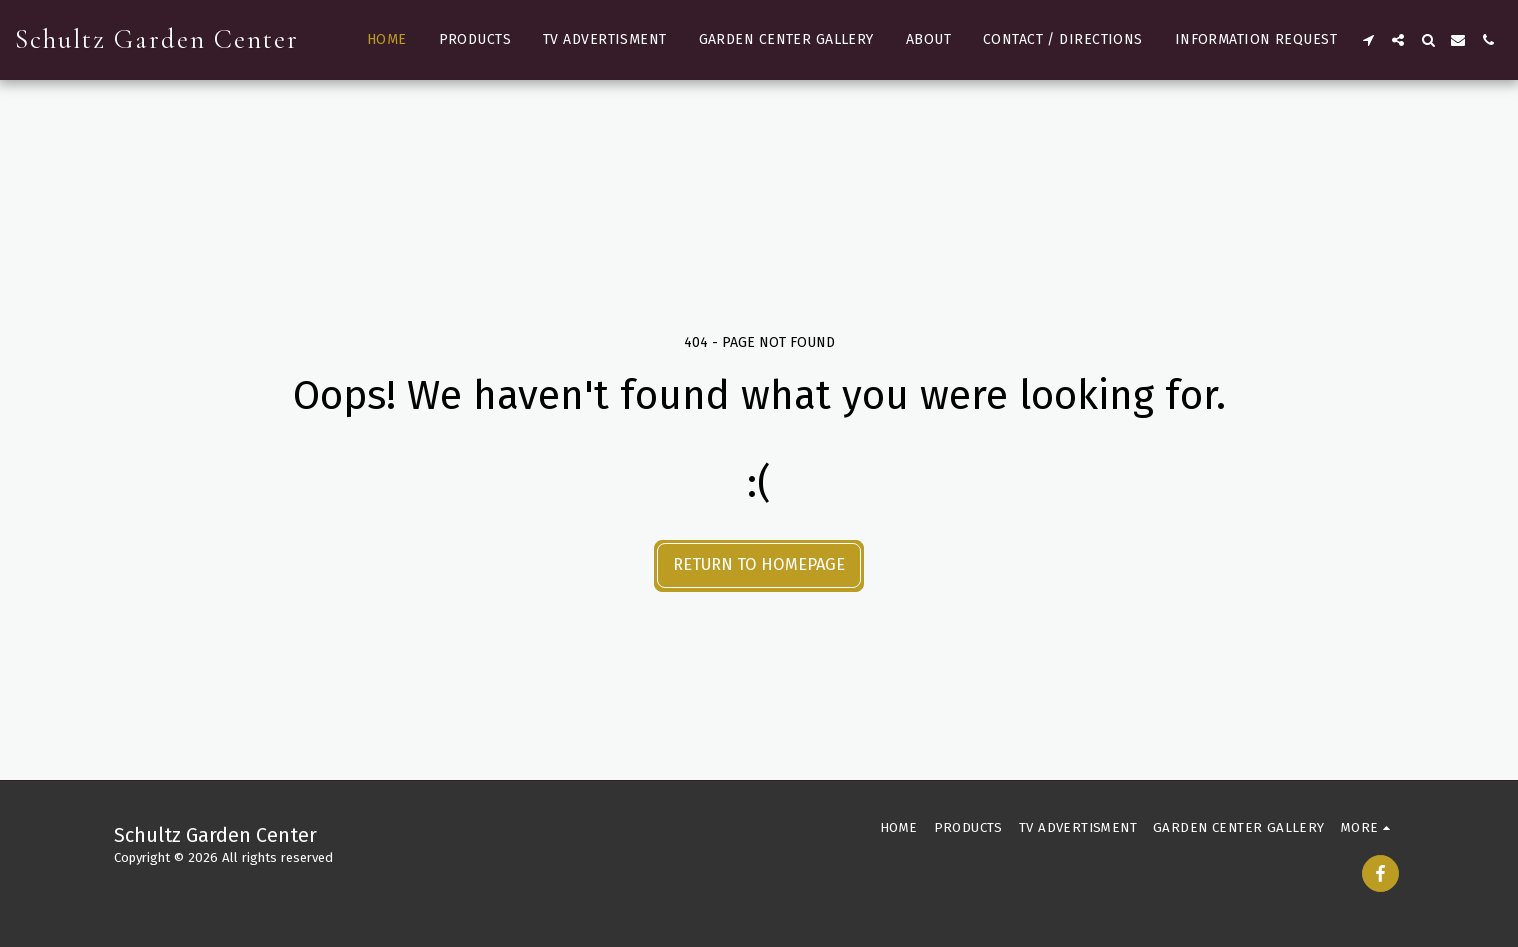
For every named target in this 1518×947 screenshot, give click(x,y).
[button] (1368, 40)
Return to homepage (759, 564)
